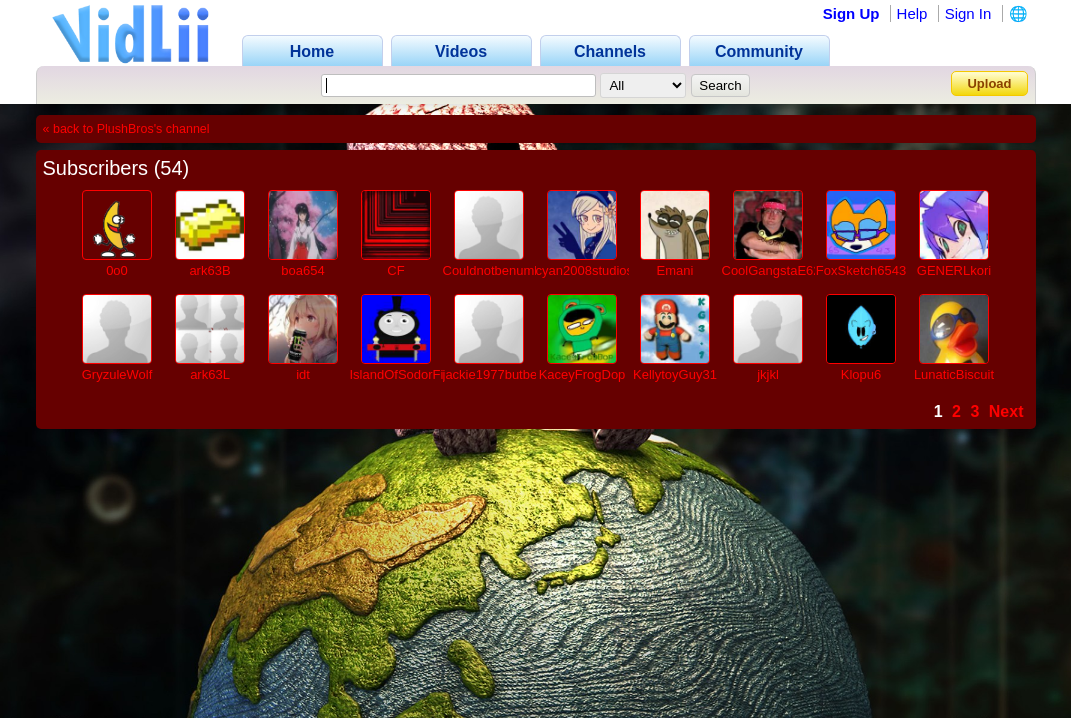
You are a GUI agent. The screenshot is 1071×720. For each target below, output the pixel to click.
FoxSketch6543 (861, 270)
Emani (675, 270)
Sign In (968, 13)
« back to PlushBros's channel (126, 129)
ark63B (209, 270)
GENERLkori (954, 270)
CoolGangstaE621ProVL (793, 270)
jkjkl (768, 374)
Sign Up (851, 13)
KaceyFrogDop (582, 374)
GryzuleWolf (117, 374)
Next (1006, 411)
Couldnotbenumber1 (502, 270)
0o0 (117, 270)
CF (395, 270)
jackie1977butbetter (499, 374)
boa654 (302, 270)
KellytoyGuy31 (675, 374)
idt (303, 374)
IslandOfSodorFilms (407, 374)
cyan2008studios (585, 270)
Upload (989, 83)
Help (912, 13)
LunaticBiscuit (954, 374)
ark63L (210, 374)
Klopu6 (861, 374)
